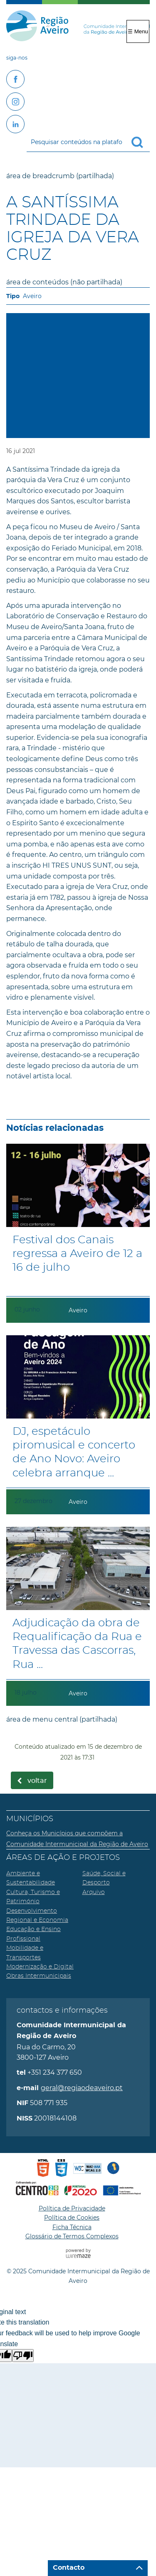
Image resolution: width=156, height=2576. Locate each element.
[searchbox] (88, 141)
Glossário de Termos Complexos (72, 2236)
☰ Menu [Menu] (138, 31)
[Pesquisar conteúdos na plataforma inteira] (140, 142)
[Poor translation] (23, 2355)
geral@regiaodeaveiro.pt (82, 2088)
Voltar (37, 1780)
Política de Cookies (71, 2217)
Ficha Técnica (72, 2227)
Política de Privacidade (72, 2208)
